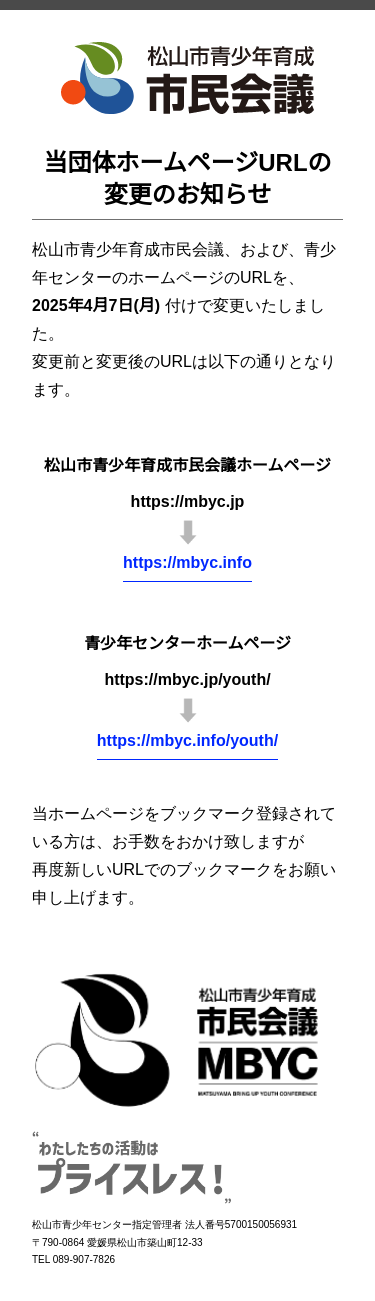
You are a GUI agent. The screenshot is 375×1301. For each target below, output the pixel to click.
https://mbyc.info (187, 562)
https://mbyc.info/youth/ (187, 740)
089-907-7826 (84, 1259)
